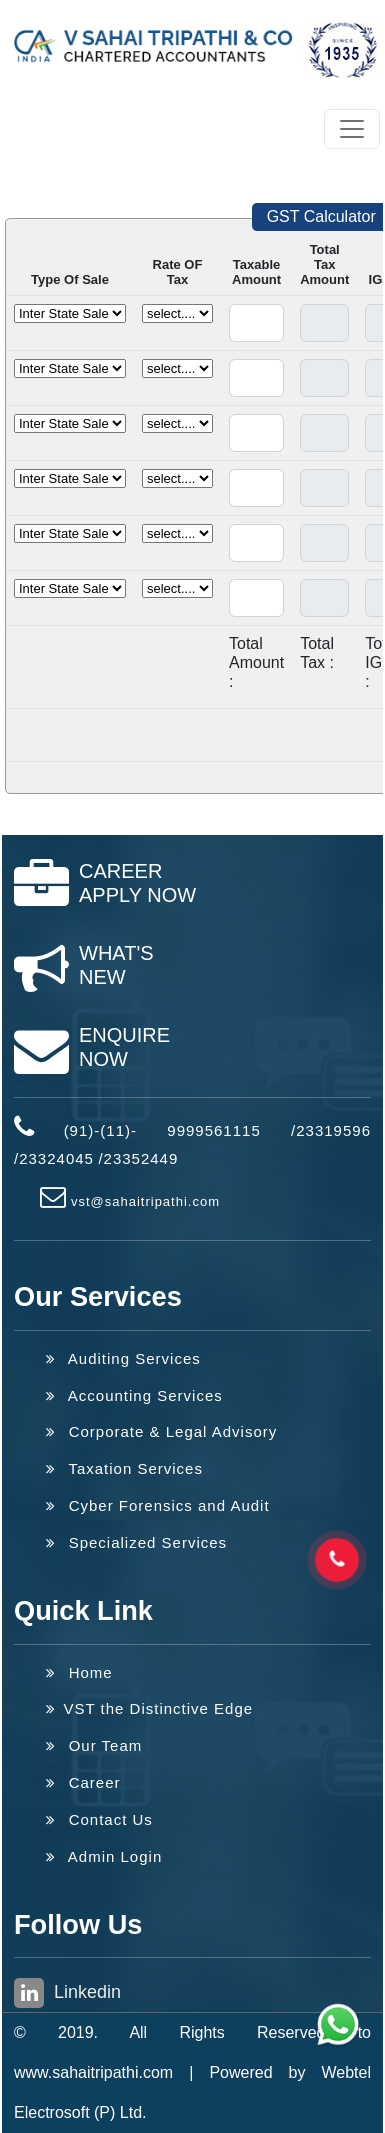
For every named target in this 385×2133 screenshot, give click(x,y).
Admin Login (104, 1856)
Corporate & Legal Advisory (161, 1431)
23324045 (56, 1158)
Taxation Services (124, 1468)
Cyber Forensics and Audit (158, 1505)
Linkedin (67, 1993)
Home (79, 1672)
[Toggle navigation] (352, 129)
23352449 (141, 1158)
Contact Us (99, 1819)
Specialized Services (136, 1542)
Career (83, 1782)
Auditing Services (123, 1358)
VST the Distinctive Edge (149, 1708)
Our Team (94, 1745)
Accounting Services (134, 1395)
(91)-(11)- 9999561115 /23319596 (217, 1130)
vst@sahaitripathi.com (145, 1201)
